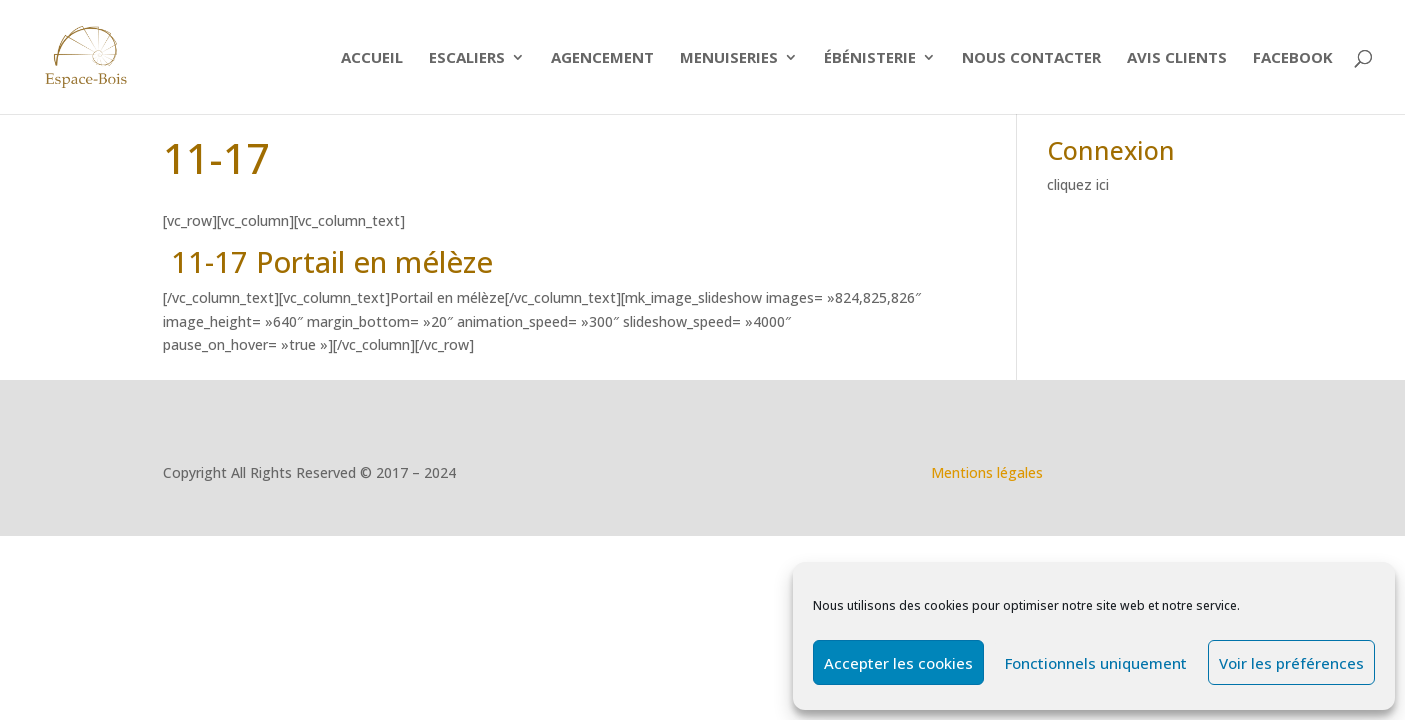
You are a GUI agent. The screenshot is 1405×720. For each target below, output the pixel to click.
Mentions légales (987, 472)
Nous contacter (1031, 58)
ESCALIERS (467, 58)
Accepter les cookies (898, 663)
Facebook (1293, 58)
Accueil (372, 58)
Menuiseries (729, 58)
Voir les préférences (1291, 663)
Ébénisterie (870, 58)
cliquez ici (1078, 184)
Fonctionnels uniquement (1096, 663)
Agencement (602, 58)
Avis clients (1177, 58)
